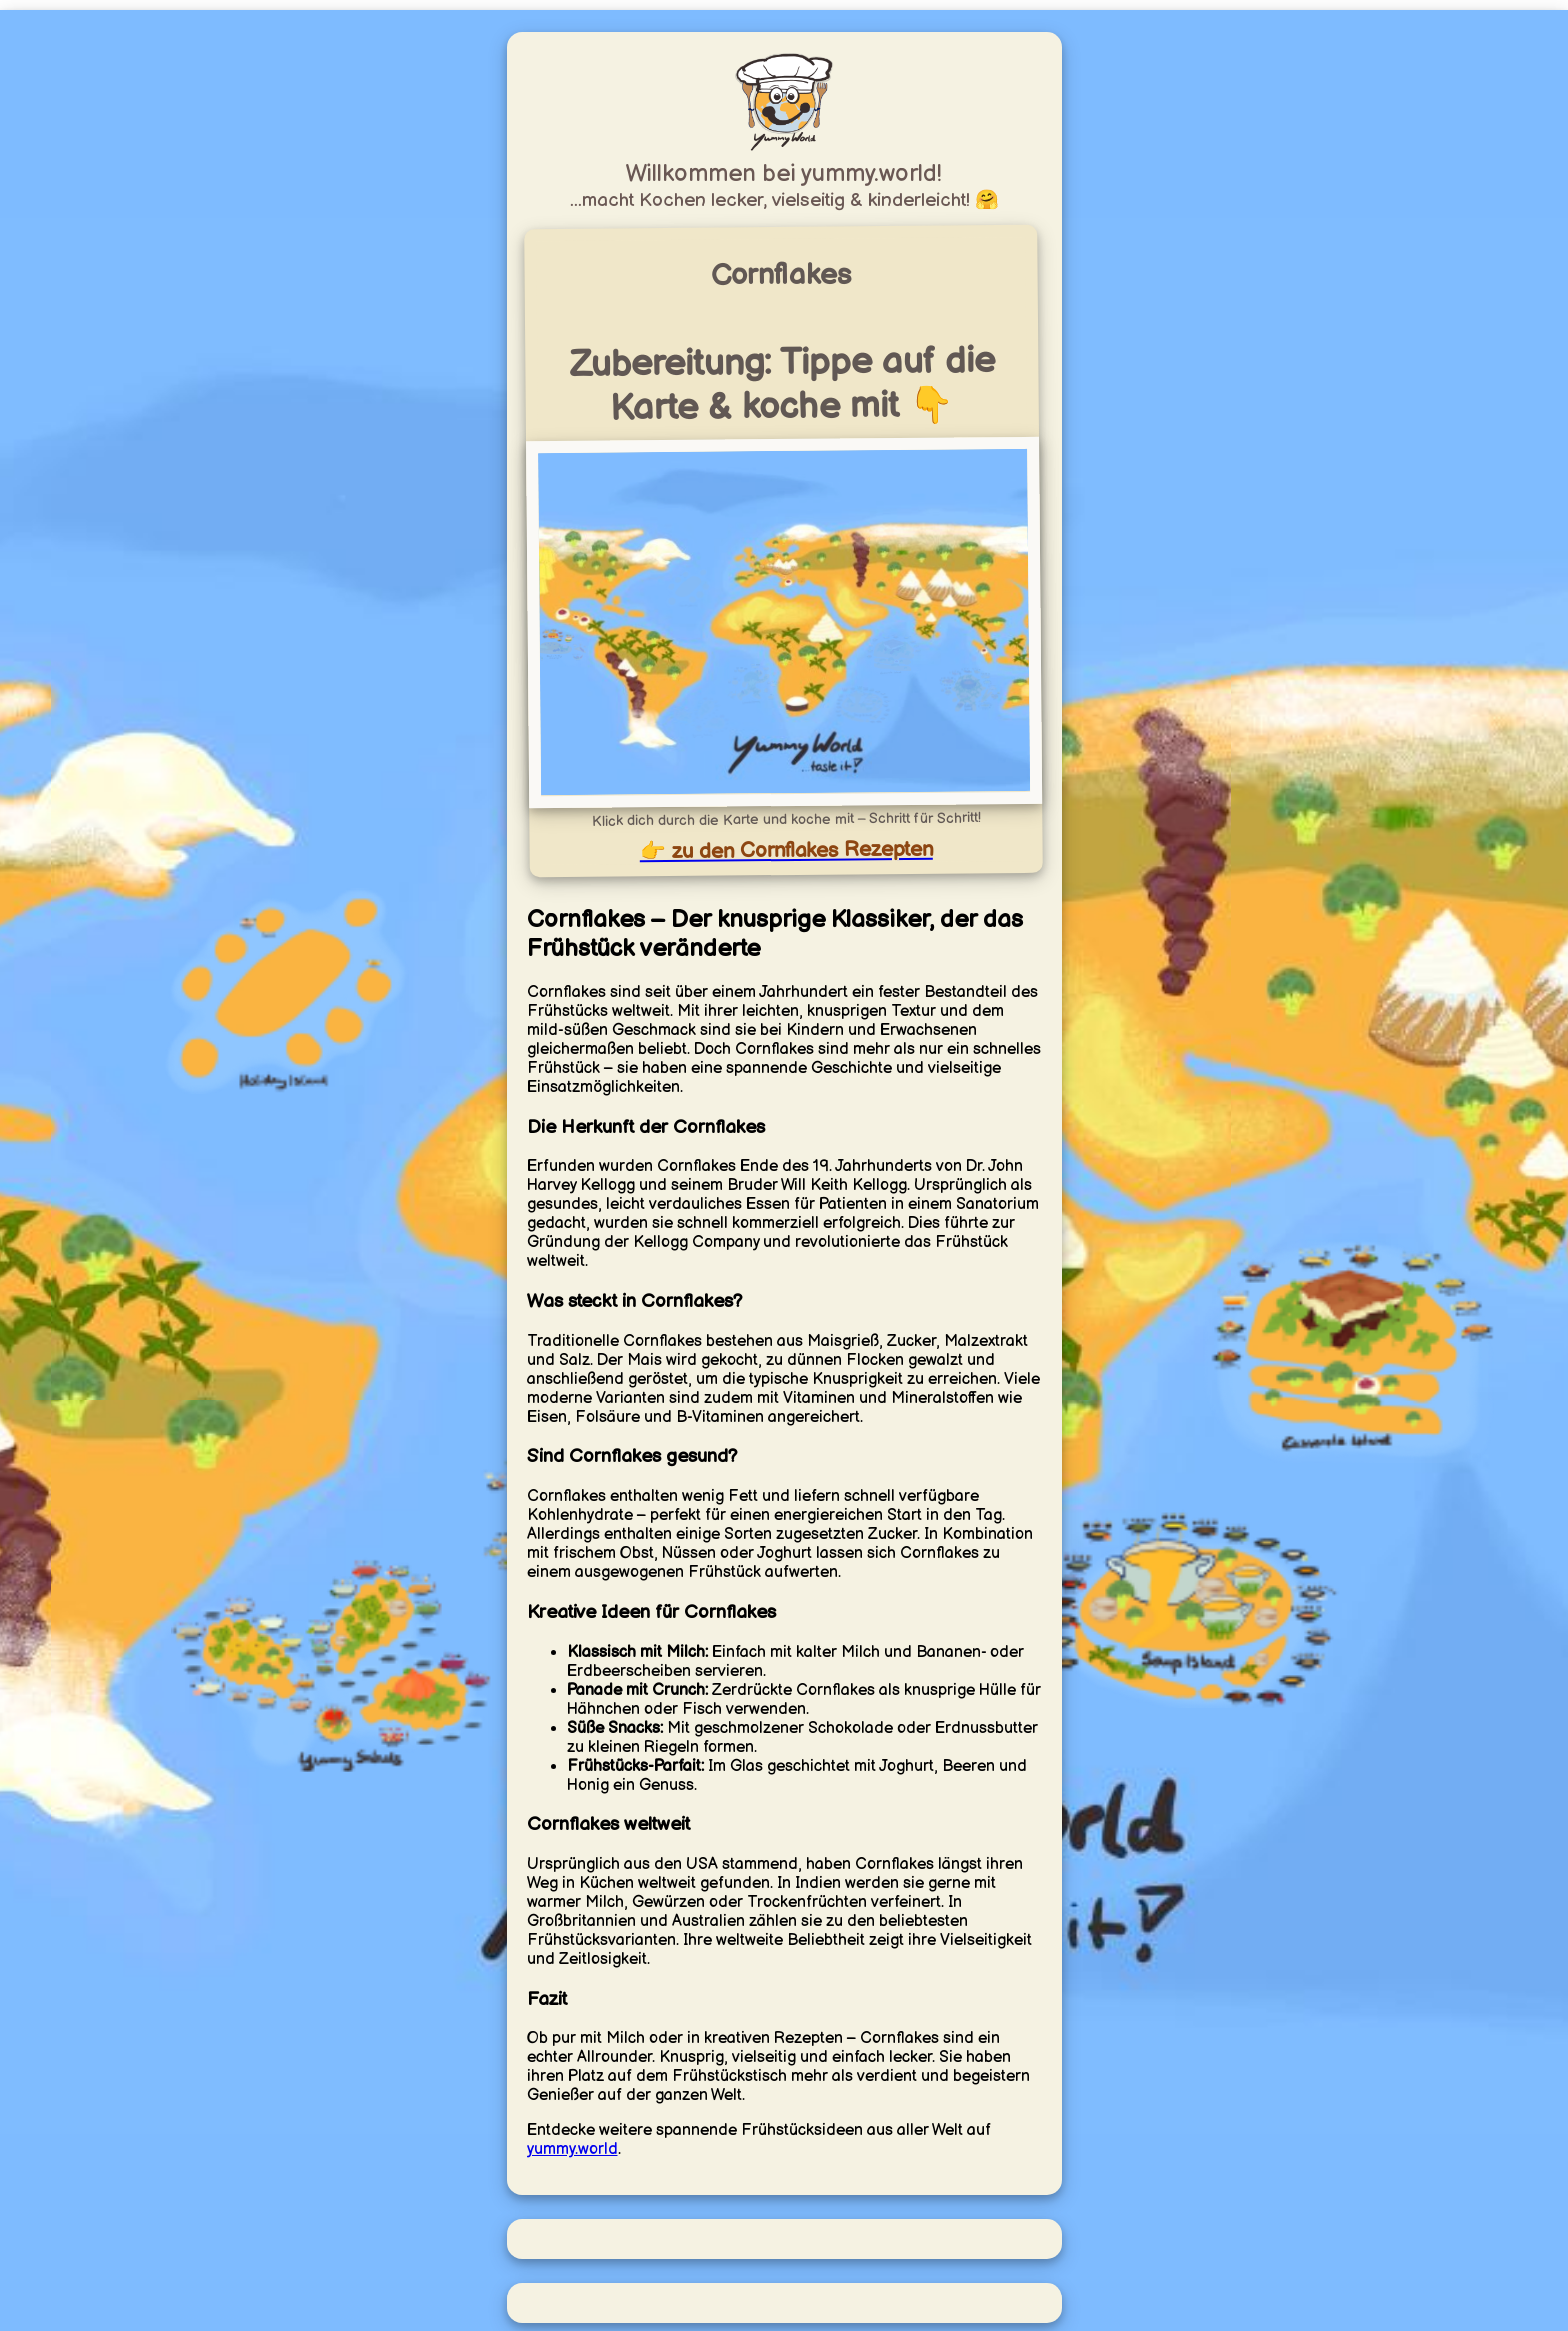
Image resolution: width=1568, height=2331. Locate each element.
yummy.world (572, 2149)
